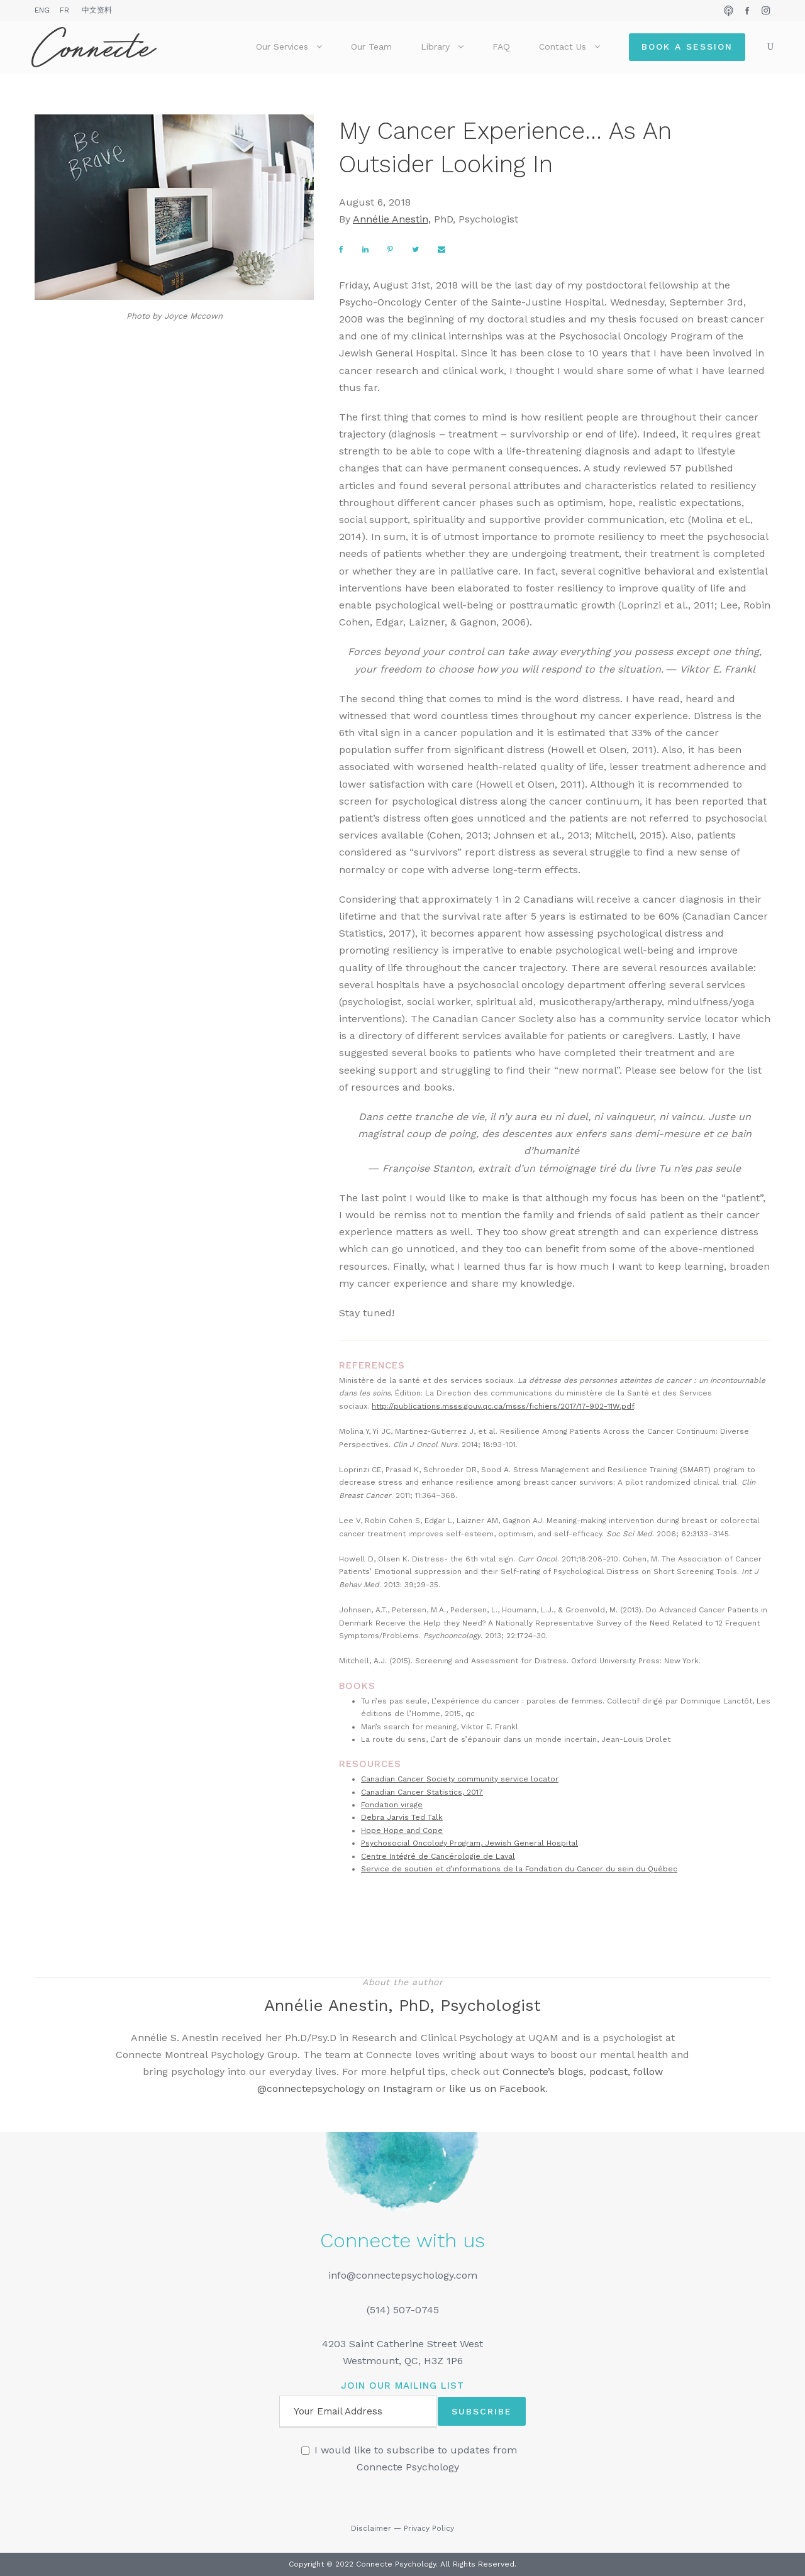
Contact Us (562, 46)
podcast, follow (626, 2072)
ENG (42, 10)
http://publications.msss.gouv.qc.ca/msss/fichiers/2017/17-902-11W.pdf (503, 1406)
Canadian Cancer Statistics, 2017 (422, 1792)
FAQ (501, 46)
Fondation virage (392, 1804)
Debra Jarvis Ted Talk (402, 1817)
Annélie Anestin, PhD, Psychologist (402, 2005)
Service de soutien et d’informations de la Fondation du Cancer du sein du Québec (519, 1868)
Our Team (371, 46)
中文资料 (97, 10)
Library (435, 46)
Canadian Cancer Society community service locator (459, 1779)
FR (64, 10)
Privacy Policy (429, 2528)
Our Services (282, 46)
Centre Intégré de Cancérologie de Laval (438, 1856)
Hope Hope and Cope (402, 1830)
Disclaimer (371, 2528)
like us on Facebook (497, 2088)
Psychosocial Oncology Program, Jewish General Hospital (469, 1843)
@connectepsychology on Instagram (345, 2088)
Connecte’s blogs (543, 2072)
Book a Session (687, 46)
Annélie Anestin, (392, 219)
